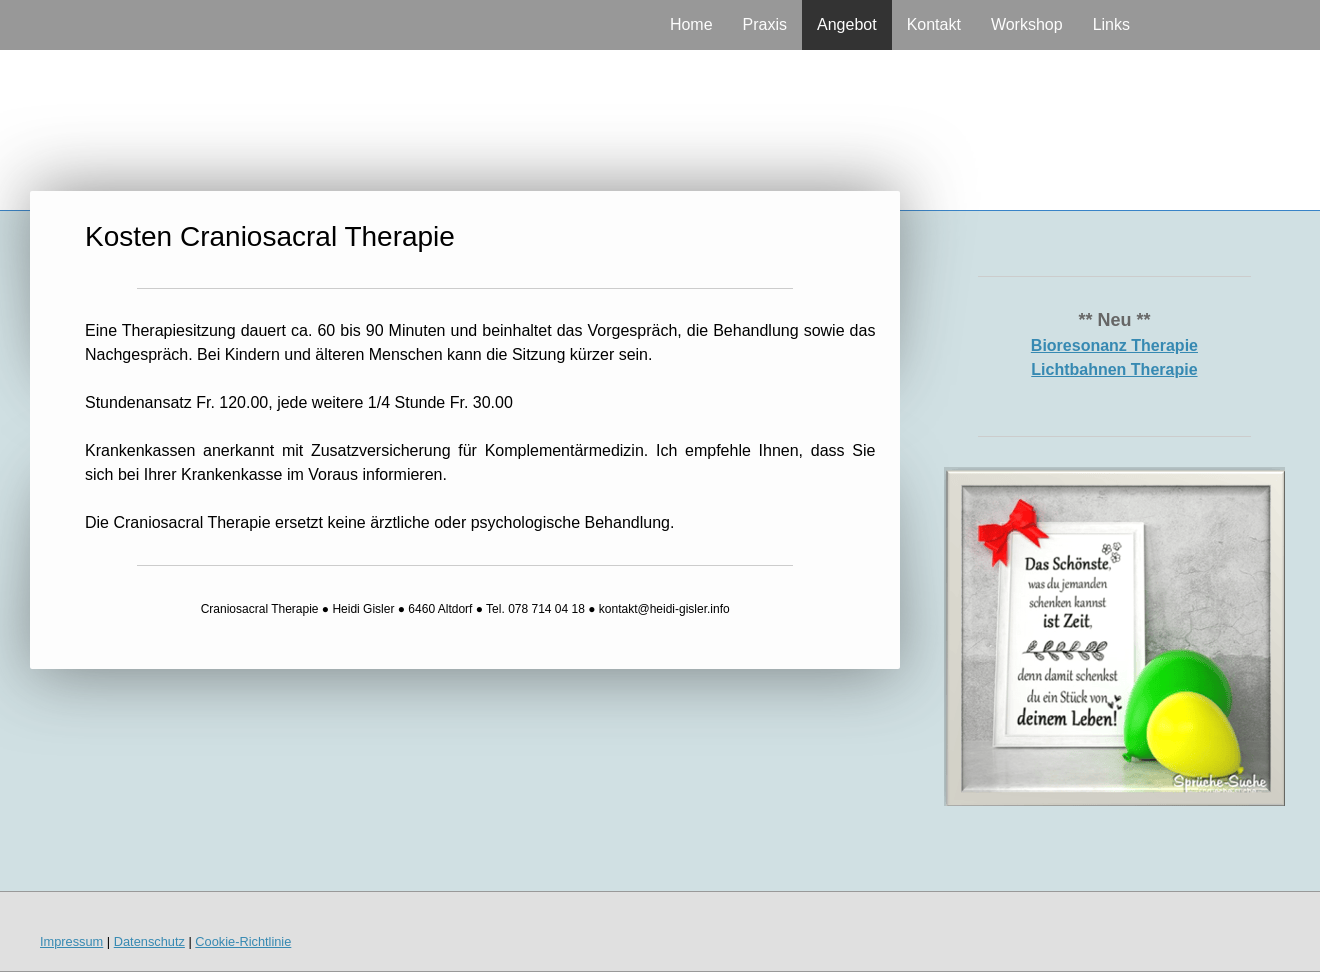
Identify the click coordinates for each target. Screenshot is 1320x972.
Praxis (765, 24)
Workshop (1027, 24)
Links (1111, 24)
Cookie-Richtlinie (243, 941)
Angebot (847, 24)
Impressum (71, 941)
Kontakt (934, 24)
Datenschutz (149, 941)
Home (691, 24)
